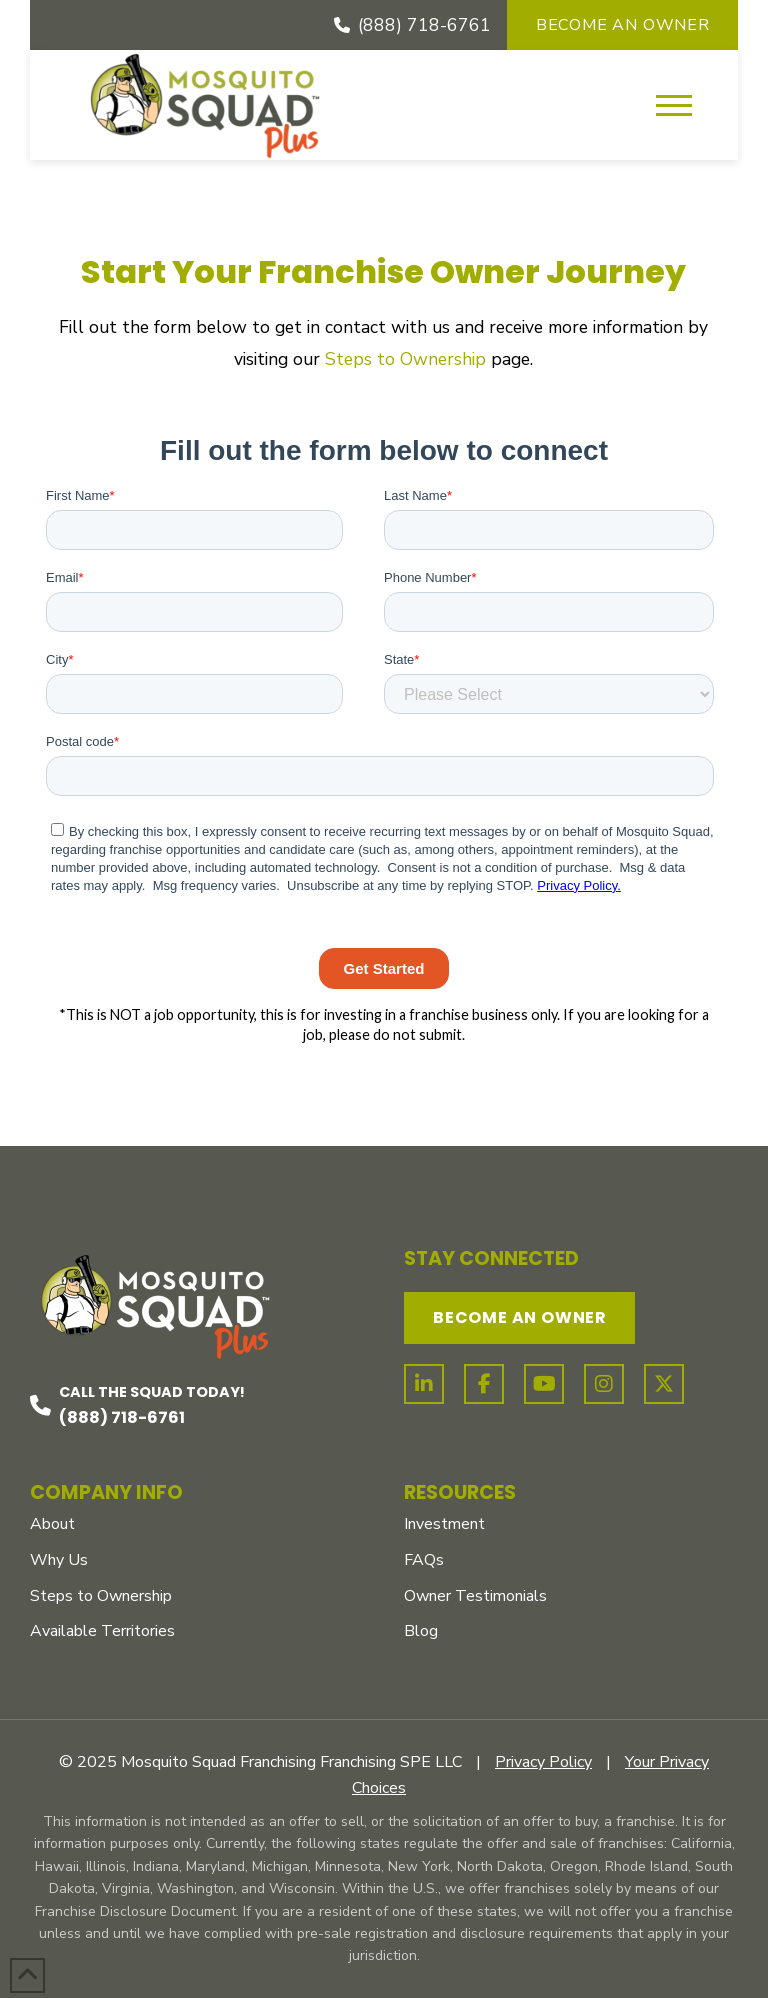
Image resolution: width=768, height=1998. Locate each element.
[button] (674, 105)
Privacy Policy (543, 1762)
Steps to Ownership (405, 359)
